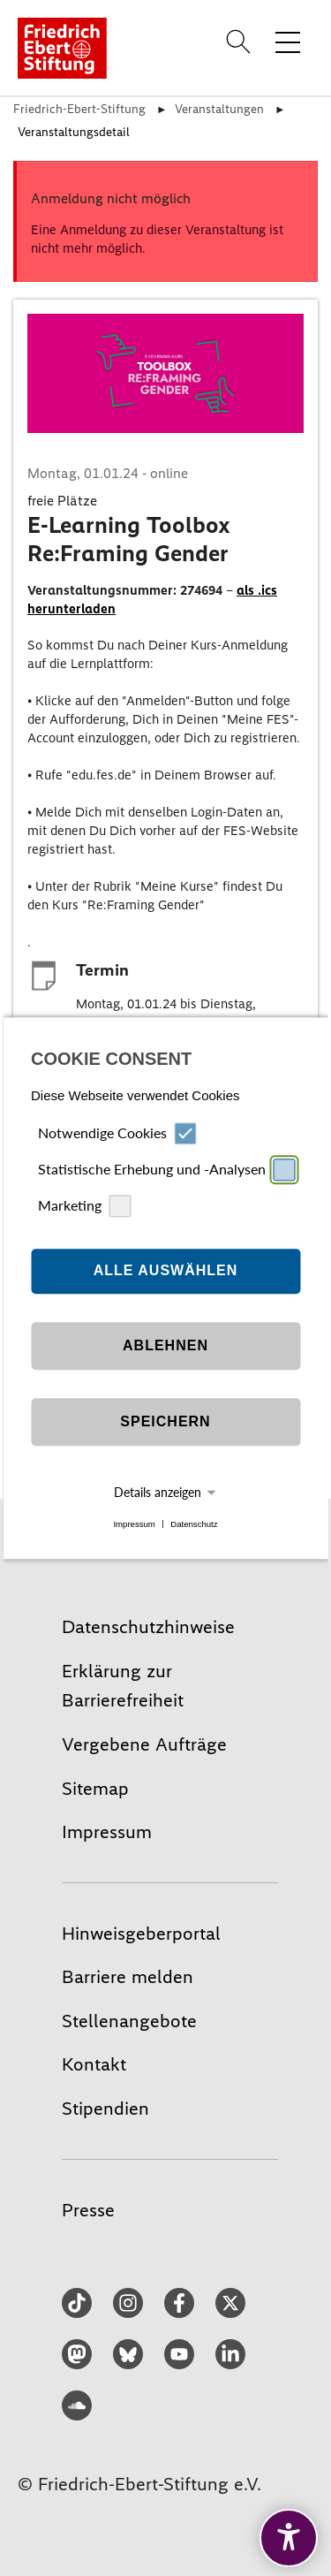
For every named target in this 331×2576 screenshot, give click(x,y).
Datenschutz (193, 1524)
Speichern (165, 1422)
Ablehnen (165, 1346)
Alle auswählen (166, 1271)
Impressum (133, 1524)
